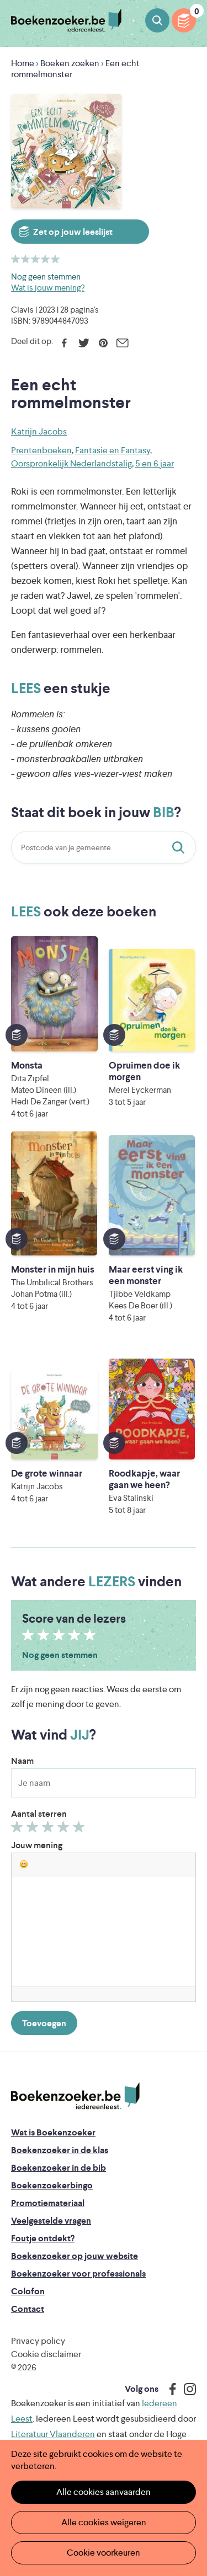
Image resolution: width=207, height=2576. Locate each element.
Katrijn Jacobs (39, 431)
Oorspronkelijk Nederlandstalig (71, 463)
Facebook (64, 343)
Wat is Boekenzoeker (53, 2132)
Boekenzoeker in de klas (59, 2150)
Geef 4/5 (64, 1829)
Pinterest (103, 343)
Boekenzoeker (66, 20)
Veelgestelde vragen (51, 2220)
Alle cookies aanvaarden (103, 2492)
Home (22, 63)
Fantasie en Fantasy (112, 450)
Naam (22, 1761)
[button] (23, 1864)
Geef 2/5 (33, 1829)
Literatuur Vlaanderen (53, 2434)
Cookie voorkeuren (103, 2552)
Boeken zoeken (157, 20)
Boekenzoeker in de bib (58, 2168)
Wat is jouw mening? (47, 287)
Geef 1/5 (18, 1829)
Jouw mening (36, 1845)
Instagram (186, 2389)
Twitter (83, 343)
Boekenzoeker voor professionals (78, 2273)
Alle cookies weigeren (103, 2522)
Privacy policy (38, 2341)
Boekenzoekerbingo (52, 2185)
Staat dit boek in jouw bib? (180, 847)
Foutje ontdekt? (43, 2238)
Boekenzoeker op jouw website (74, 2256)
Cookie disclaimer (46, 2354)
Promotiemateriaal (47, 2203)
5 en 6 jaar (154, 463)
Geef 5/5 (80, 1829)
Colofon (28, 2291)
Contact (27, 2309)
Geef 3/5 (49, 1829)
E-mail (122, 343)
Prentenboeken (41, 450)
